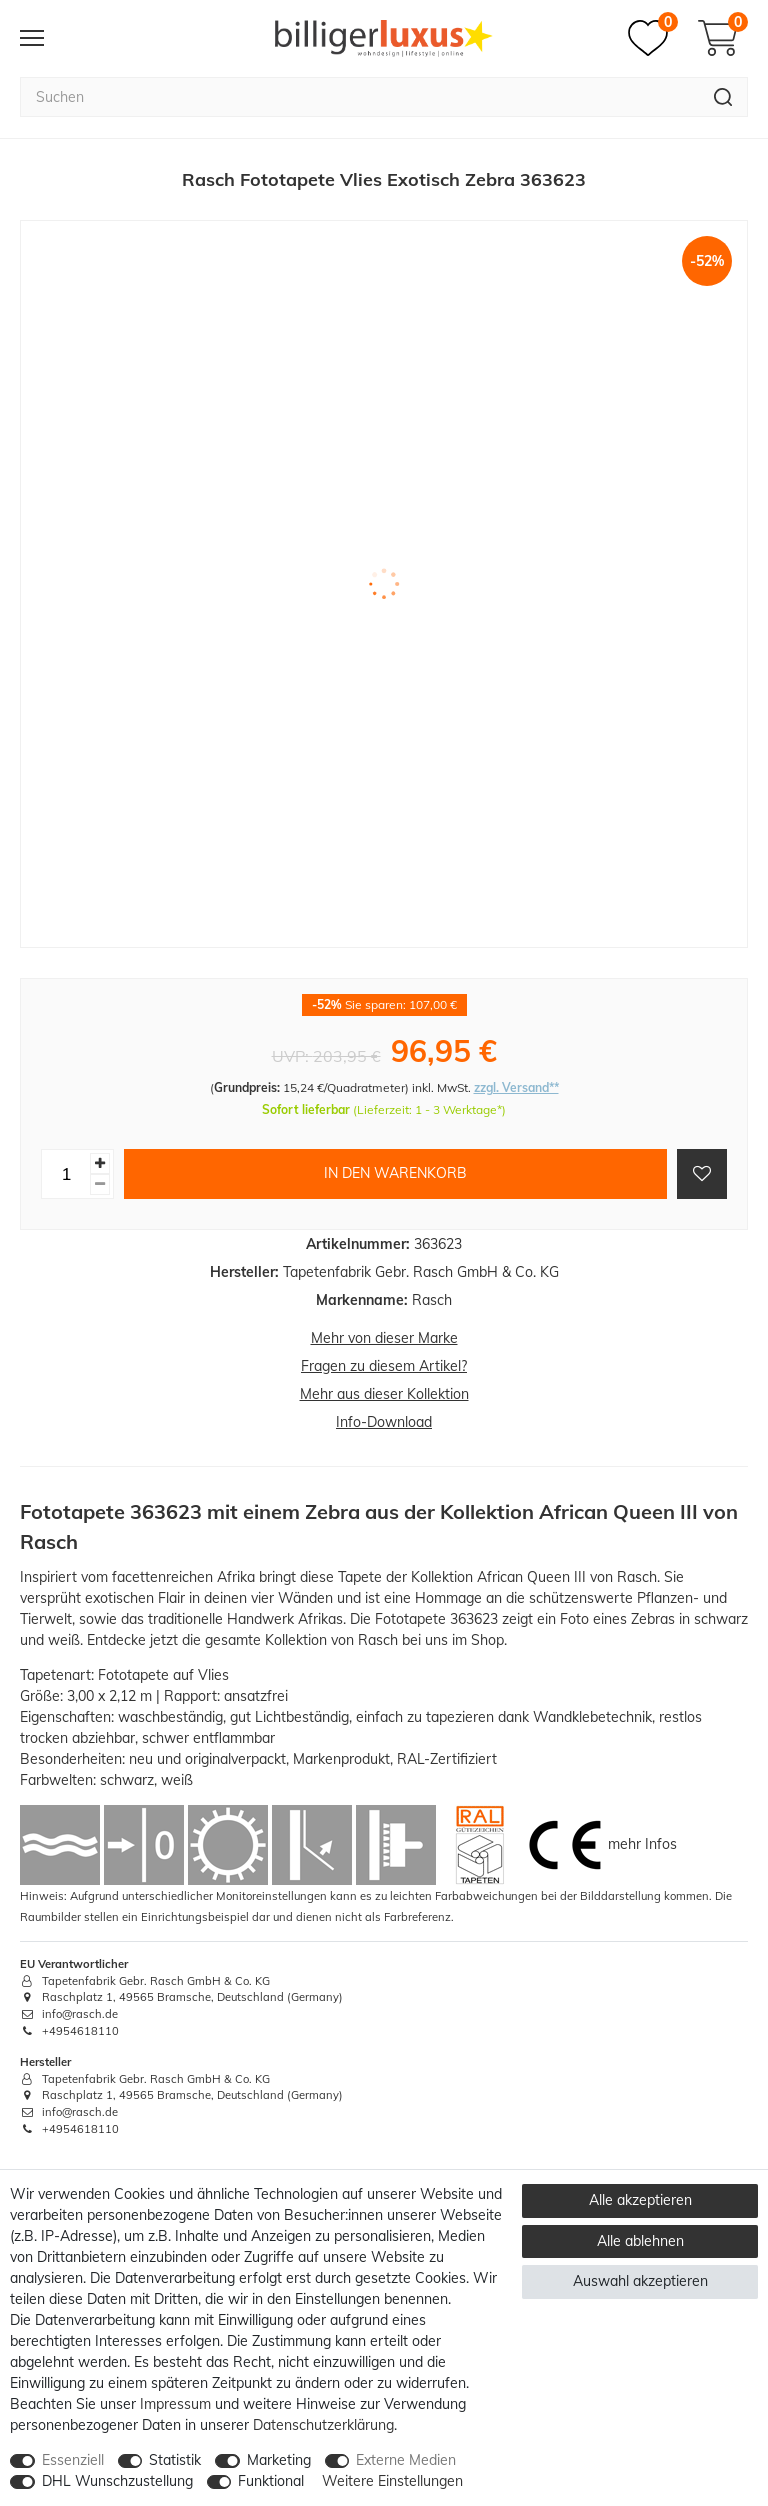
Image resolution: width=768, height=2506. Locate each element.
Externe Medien (406, 2460)
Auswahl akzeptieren (640, 2281)
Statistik (175, 2460)
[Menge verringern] (100, 1184)
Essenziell (73, 2460)
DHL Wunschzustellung (117, 2481)
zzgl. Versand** (516, 1087)
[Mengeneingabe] (66, 1174)
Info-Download (384, 1422)
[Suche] (723, 97)
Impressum (175, 2404)
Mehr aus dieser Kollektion (384, 1394)
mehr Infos (642, 1843)
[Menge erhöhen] (100, 1163)
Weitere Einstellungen (392, 2481)
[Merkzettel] (653, 38)
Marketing (279, 2460)
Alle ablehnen (640, 2241)
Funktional (271, 2481)
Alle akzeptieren (640, 2200)
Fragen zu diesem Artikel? (384, 1366)
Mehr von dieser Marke (384, 1338)
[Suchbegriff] (359, 97)
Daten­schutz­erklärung (323, 2425)
